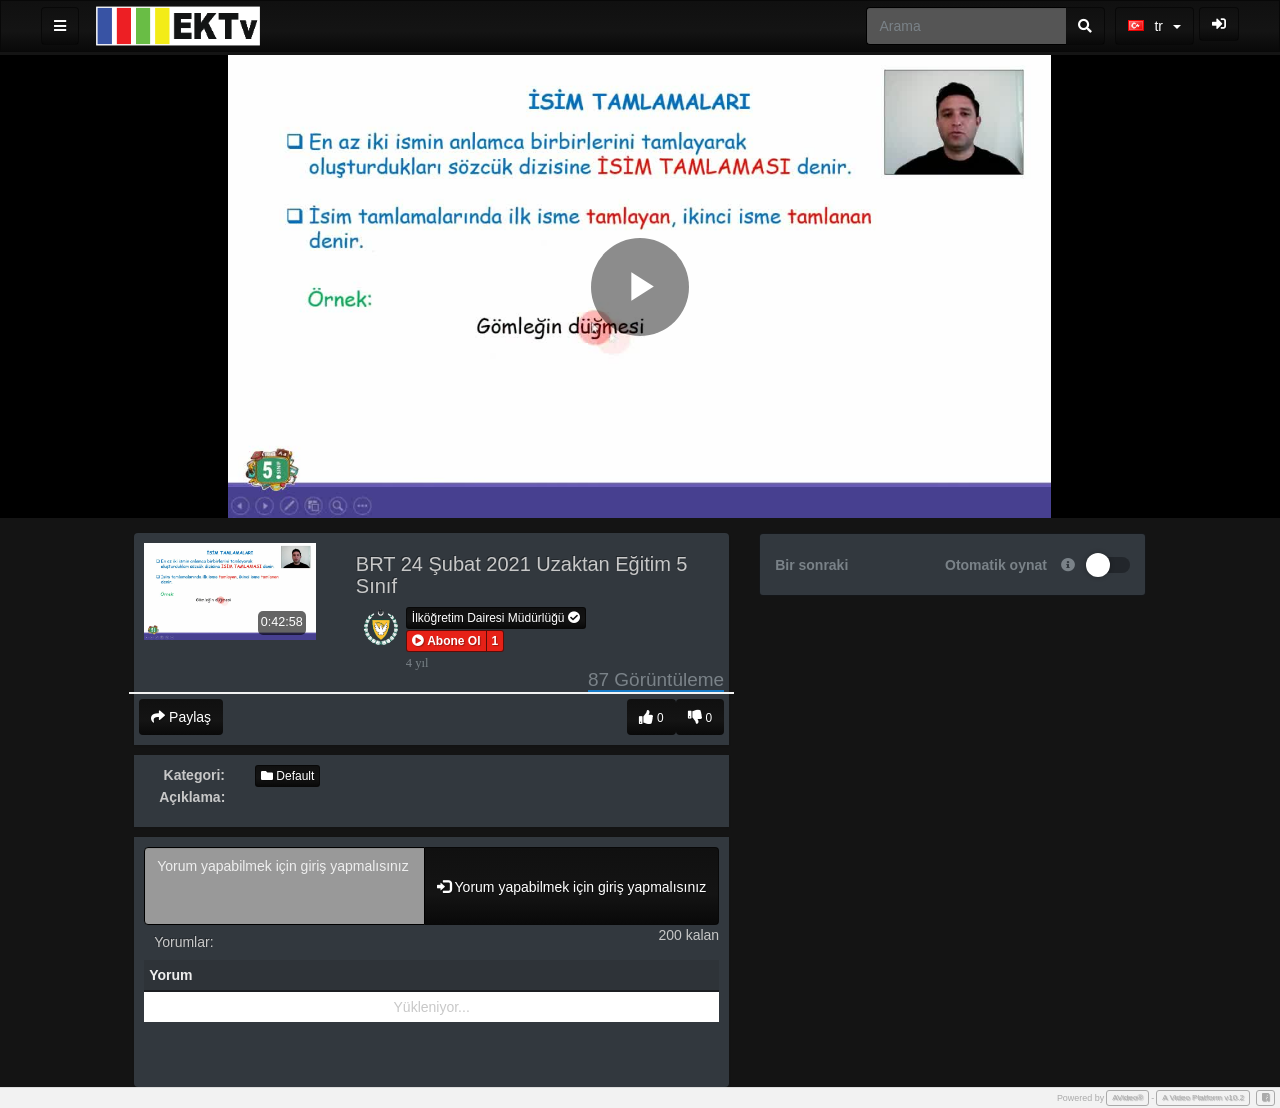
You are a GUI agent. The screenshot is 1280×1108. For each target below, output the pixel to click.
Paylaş (181, 717)
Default (287, 776)
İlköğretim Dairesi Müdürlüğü (496, 618)
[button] (446, 641)
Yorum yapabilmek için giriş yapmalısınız (284, 886)
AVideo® (1127, 1097)
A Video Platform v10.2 (1203, 1097)
